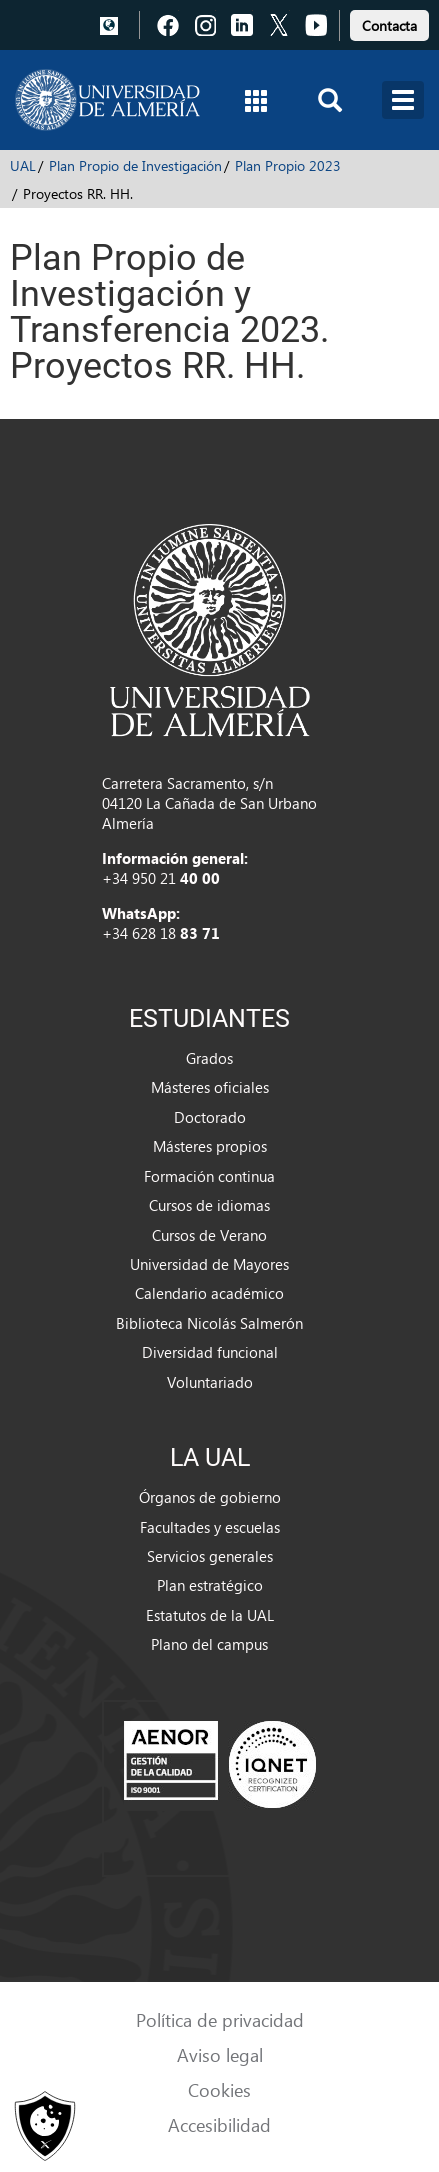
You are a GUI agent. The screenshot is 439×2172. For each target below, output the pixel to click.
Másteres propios (210, 1146)
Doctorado (210, 1117)
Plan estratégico (210, 1585)
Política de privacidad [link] (220, 2019)
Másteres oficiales (210, 1087)
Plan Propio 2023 (288, 165)
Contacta (389, 25)
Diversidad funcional (210, 1352)
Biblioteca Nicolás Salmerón (209, 1323)
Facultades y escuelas (210, 1527)
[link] (389, 22)
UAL (23, 165)
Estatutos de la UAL (210, 1615)
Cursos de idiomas (209, 1205)
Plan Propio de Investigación (135, 165)
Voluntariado (210, 1382)
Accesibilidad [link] (219, 2124)
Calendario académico (209, 1293)
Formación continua (209, 1176)
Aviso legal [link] (220, 2054)
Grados (209, 1058)
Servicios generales (210, 1556)
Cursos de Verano (209, 1235)
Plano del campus (209, 1644)
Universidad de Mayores (209, 1264)
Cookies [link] (219, 2089)
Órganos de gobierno (210, 1497)
